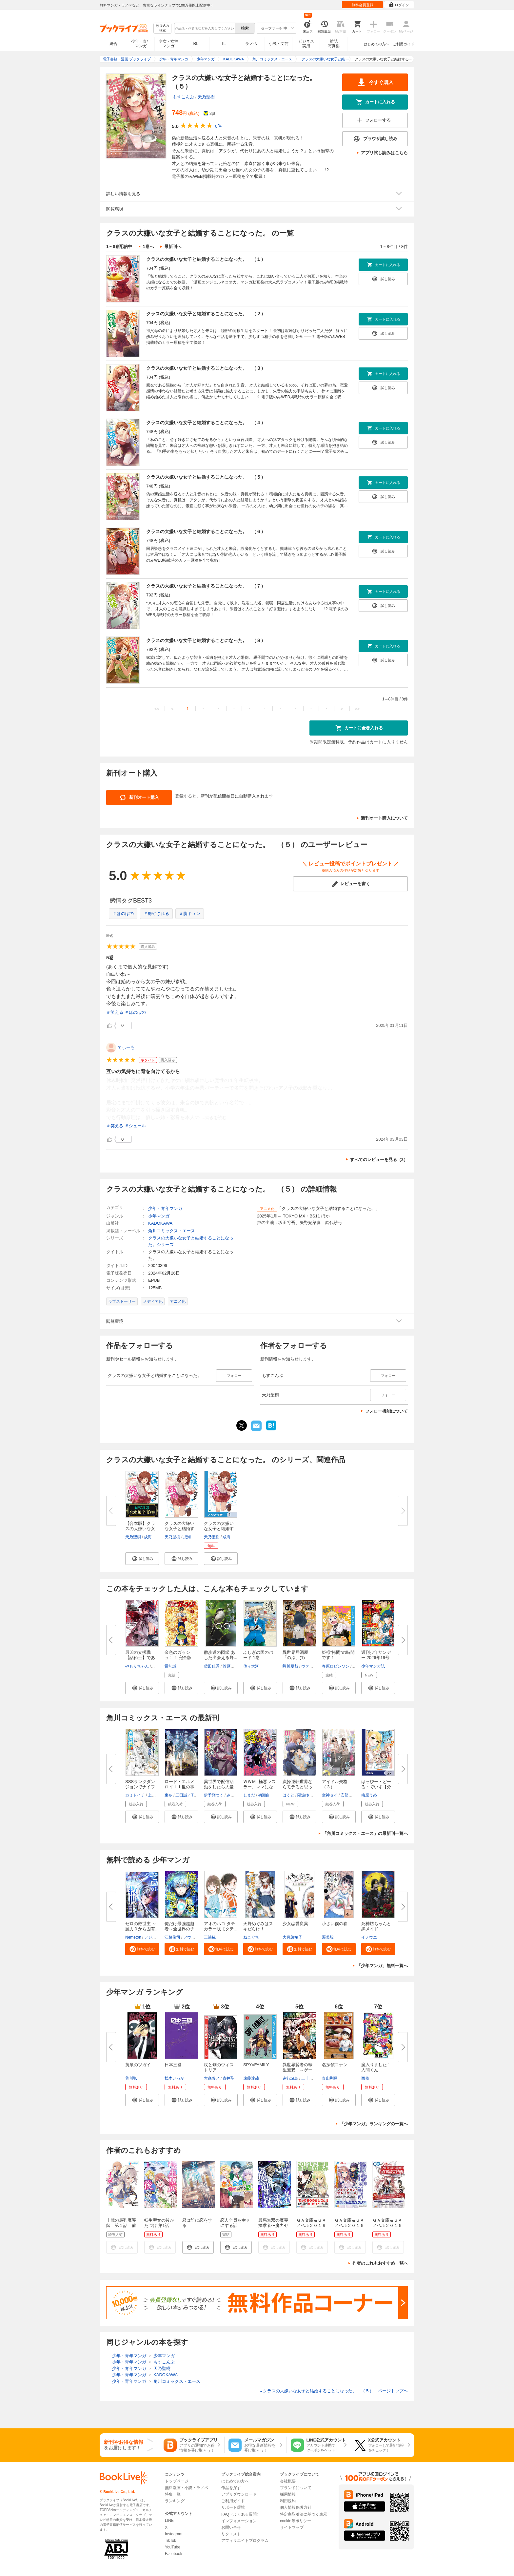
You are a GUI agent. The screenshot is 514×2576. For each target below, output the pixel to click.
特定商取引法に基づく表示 (303, 2514)
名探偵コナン (334, 2064)
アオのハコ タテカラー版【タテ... (220, 1926)
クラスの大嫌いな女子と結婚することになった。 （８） (206, 640)
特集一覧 (173, 2494)
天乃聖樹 (206, 96)
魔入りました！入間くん (376, 2067)
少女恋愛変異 (295, 1923)
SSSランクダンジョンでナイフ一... (140, 1787)
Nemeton (133, 1937)
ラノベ (251, 43)
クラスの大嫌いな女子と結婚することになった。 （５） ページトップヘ (333, 2390)
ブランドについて (295, 2487)
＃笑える (114, 1012)
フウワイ (191, 1937)
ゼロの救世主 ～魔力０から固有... (142, 1926)
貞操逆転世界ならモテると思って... (297, 1787)
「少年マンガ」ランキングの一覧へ (374, 2123)
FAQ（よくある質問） (241, 2514)
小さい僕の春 (334, 1923)
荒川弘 (131, 2078)
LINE (169, 2520)
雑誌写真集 (334, 43)
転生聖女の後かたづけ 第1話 (159, 2223)
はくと (288, 1795)
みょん (232, 1795)
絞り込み (162, 28)
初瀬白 (264, 1795)
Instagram (173, 2534)
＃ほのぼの (123, 913)
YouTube (172, 2547)
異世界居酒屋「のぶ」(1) (295, 1655)
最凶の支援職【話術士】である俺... (140, 1657)
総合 (113, 43)
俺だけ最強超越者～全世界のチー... (179, 1929)
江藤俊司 (172, 1937)
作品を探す (231, 2487)
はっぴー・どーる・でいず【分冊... (376, 1787)
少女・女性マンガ (168, 43)
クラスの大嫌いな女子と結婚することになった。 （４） (206, 422)
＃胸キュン (189, 913)
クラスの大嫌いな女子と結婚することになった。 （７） (206, 586)
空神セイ (330, 1795)
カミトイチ (135, 1795)
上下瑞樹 (156, 1795)
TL (223, 43)
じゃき (158, 1666)
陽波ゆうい (307, 1795)
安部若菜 (348, 1795)
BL (196, 43)
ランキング (175, 2501)
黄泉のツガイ (138, 2064)
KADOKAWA (160, 1223)
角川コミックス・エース (171, 1230)
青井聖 (228, 2078)
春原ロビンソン (335, 1666)
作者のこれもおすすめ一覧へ (380, 2263)
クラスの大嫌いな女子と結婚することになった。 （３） (206, 368)
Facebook (173, 2553)
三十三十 (309, 2078)
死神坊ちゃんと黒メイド (376, 1926)
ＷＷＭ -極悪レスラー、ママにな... (260, 1784)
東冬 (168, 1795)
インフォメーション (239, 2521)
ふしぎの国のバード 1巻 (258, 1655)
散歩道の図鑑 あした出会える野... (220, 1655)
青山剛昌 (330, 2078)
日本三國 (173, 2064)
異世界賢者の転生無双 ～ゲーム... (297, 2070)
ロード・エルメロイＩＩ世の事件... (179, 1787)
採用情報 (288, 2494)
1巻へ (148, 246)
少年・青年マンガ (141, 43)
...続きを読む (214, 1117)
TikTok (170, 2540)
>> (357, 708)
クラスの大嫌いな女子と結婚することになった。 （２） (206, 313)
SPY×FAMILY (256, 2064)
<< (156, 708)
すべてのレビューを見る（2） (379, 1159)
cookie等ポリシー (295, 2521)
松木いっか (174, 2078)
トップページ (176, 2481)
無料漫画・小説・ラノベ (186, 2487)
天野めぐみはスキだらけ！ (258, 1926)
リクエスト (231, 2534)
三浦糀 (210, 1937)
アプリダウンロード (239, 2494)
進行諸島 (290, 2078)
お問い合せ (231, 2527)
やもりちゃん (137, 1666)
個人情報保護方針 (295, 2507)
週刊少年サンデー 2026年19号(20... (376, 1657)
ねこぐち (251, 1937)
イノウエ (369, 1937)
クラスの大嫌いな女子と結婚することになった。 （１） (206, 259)
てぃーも (126, 1047)
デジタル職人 (156, 1937)
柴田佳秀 (212, 1666)
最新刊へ (172, 246)
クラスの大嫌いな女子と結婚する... (179, 1528)
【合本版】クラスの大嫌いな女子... (140, 1528)
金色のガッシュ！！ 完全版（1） (178, 1657)
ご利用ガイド (403, 44)
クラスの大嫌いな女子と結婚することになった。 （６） (206, 531)
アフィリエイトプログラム (244, 2540)
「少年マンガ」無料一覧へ (382, 1965)
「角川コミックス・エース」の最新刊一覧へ (365, 1833)
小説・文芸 (278, 43)
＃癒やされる (156, 913)
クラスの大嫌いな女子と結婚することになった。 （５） (206, 477)
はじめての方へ (376, 44)
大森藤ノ (212, 2078)
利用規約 (288, 2501)
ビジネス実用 (306, 43)
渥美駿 (328, 1937)
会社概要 (288, 2481)
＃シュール (135, 1125)
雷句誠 (170, 1666)
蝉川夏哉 (290, 1666)
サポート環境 (233, 2507)
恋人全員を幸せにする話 (235, 2223)
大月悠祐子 (292, 1937)
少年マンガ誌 (373, 1666)
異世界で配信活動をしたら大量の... (219, 1787)
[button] (142, 1558)
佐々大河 (251, 1666)
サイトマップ (292, 2527)
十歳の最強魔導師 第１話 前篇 (121, 2225)
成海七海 (152, 1537)
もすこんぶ (183, 96)
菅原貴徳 (230, 1666)
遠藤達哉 (251, 2078)
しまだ (249, 1795)
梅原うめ (369, 1795)
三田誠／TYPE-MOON (195, 1795)
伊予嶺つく (214, 1795)
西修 (365, 2078)
